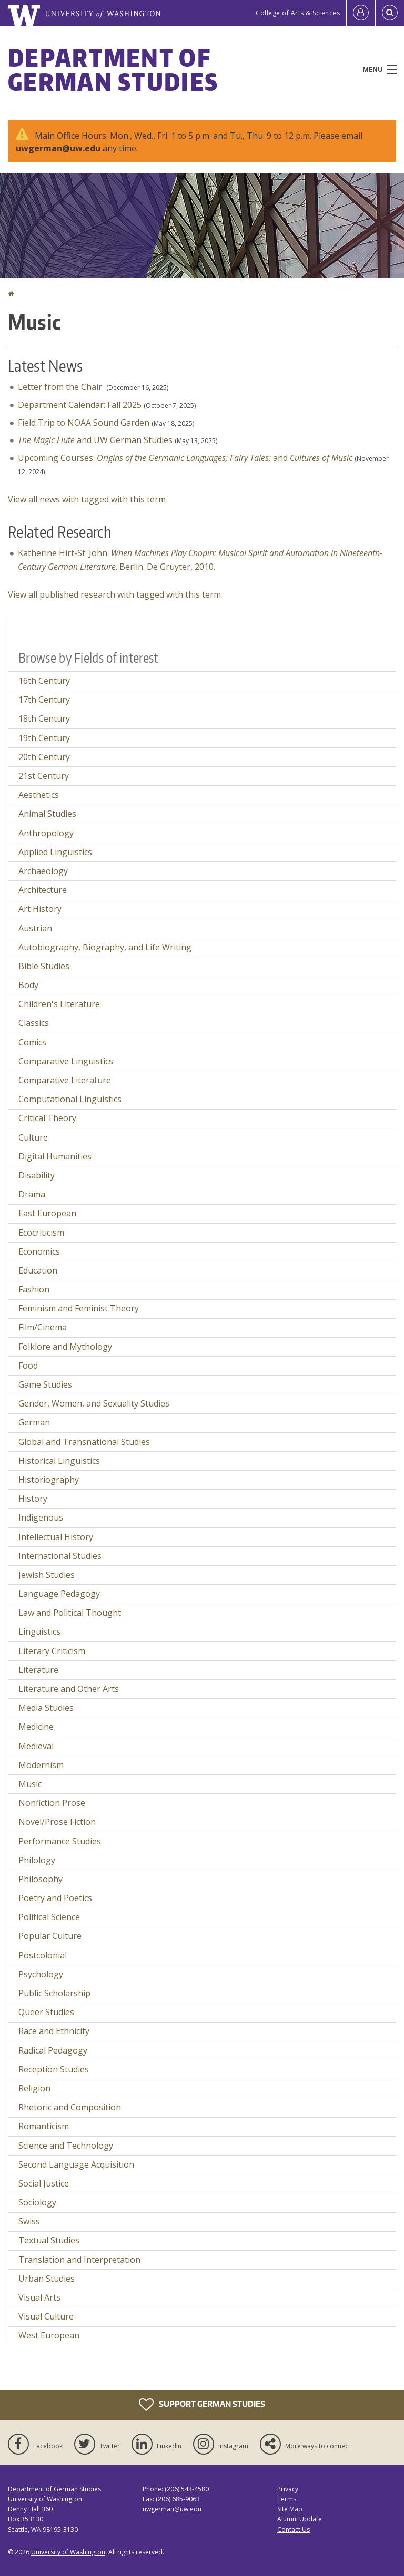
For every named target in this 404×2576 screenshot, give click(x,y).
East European (47, 1213)
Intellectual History (55, 1537)
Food (28, 1365)
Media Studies (46, 1707)
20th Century (44, 757)
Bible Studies (43, 966)
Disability (36, 1175)
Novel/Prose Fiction (57, 1822)
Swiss (29, 2221)
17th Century (44, 699)
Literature (38, 1670)
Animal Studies (47, 813)
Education (37, 1270)
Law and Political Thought (69, 1612)
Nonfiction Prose (51, 1803)
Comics (32, 1042)
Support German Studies (202, 2404)
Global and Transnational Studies (84, 1442)
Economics (39, 1251)
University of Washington (68, 2552)
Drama (31, 1194)
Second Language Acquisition (76, 2164)
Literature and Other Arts (68, 1689)
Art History (40, 909)
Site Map (289, 2509)
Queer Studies (46, 2012)
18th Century (44, 718)
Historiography (48, 1479)
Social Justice (43, 2183)
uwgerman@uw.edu (58, 148)
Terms (286, 2499)
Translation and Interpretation (79, 2259)
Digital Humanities (55, 1156)
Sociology (37, 2202)
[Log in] (361, 13)
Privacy (287, 2489)
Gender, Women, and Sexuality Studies (93, 1403)
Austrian (35, 928)
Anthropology (46, 833)
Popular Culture (50, 1936)
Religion (34, 2088)
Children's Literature (59, 1004)
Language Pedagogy (59, 1593)
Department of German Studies (113, 69)
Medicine (36, 1726)
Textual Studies (48, 2240)
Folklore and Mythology (65, 1346)
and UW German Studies (95, 440)
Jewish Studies (46, 1575)
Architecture (42, 890)
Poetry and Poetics (55, 1898)
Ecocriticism (41, 1232)
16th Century (44, 680)
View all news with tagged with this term (87, 499)
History (32, 1498)
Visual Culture (46, 2316)
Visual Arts (39, 2297)
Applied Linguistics (55, 852)
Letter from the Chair (61, 387)
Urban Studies (46, 2278)
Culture (33, 1137)
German (34, 1422)
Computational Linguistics (70, 1099)
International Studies (60, 1556)
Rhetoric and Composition (69, 2107)
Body (28, 985)
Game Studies (45, 1384)
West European (48, 2335)
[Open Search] (390, 13)
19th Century (44, 738)
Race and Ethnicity (53, 2031)
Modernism (41, 1765)
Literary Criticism (51, 1651)
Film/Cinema (42, 1327)
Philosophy (40, 1879)
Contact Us (293, 2529)
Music (30, 1784)
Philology (36, 1860)
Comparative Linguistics (65, 1061)
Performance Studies (59, 1841)
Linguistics (39, 1631)
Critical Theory (47, 1118)
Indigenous (40, 1517)
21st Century (43, 776)
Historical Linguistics (59, 1460)
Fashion (33, 1289)
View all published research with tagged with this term (114, 594)
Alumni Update (299, 2519)
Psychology (40, 1974)
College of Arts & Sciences (298, 12)
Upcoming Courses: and (185, 458)
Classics (33, 1023)
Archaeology (43, 871)
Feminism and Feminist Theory (78, 1308)
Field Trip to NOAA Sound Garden (83, 422)
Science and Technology (65, 2145)
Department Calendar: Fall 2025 (80, 404)
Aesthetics (38, 794)
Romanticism (43, 2126)
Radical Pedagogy (52, 2050)
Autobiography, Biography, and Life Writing (104, 947)
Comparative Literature (64, 1080)
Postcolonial (42, 1955)
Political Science (49, 1917)
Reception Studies (53, 2069)
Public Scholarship (54, 1993)
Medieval (36, 1746)
